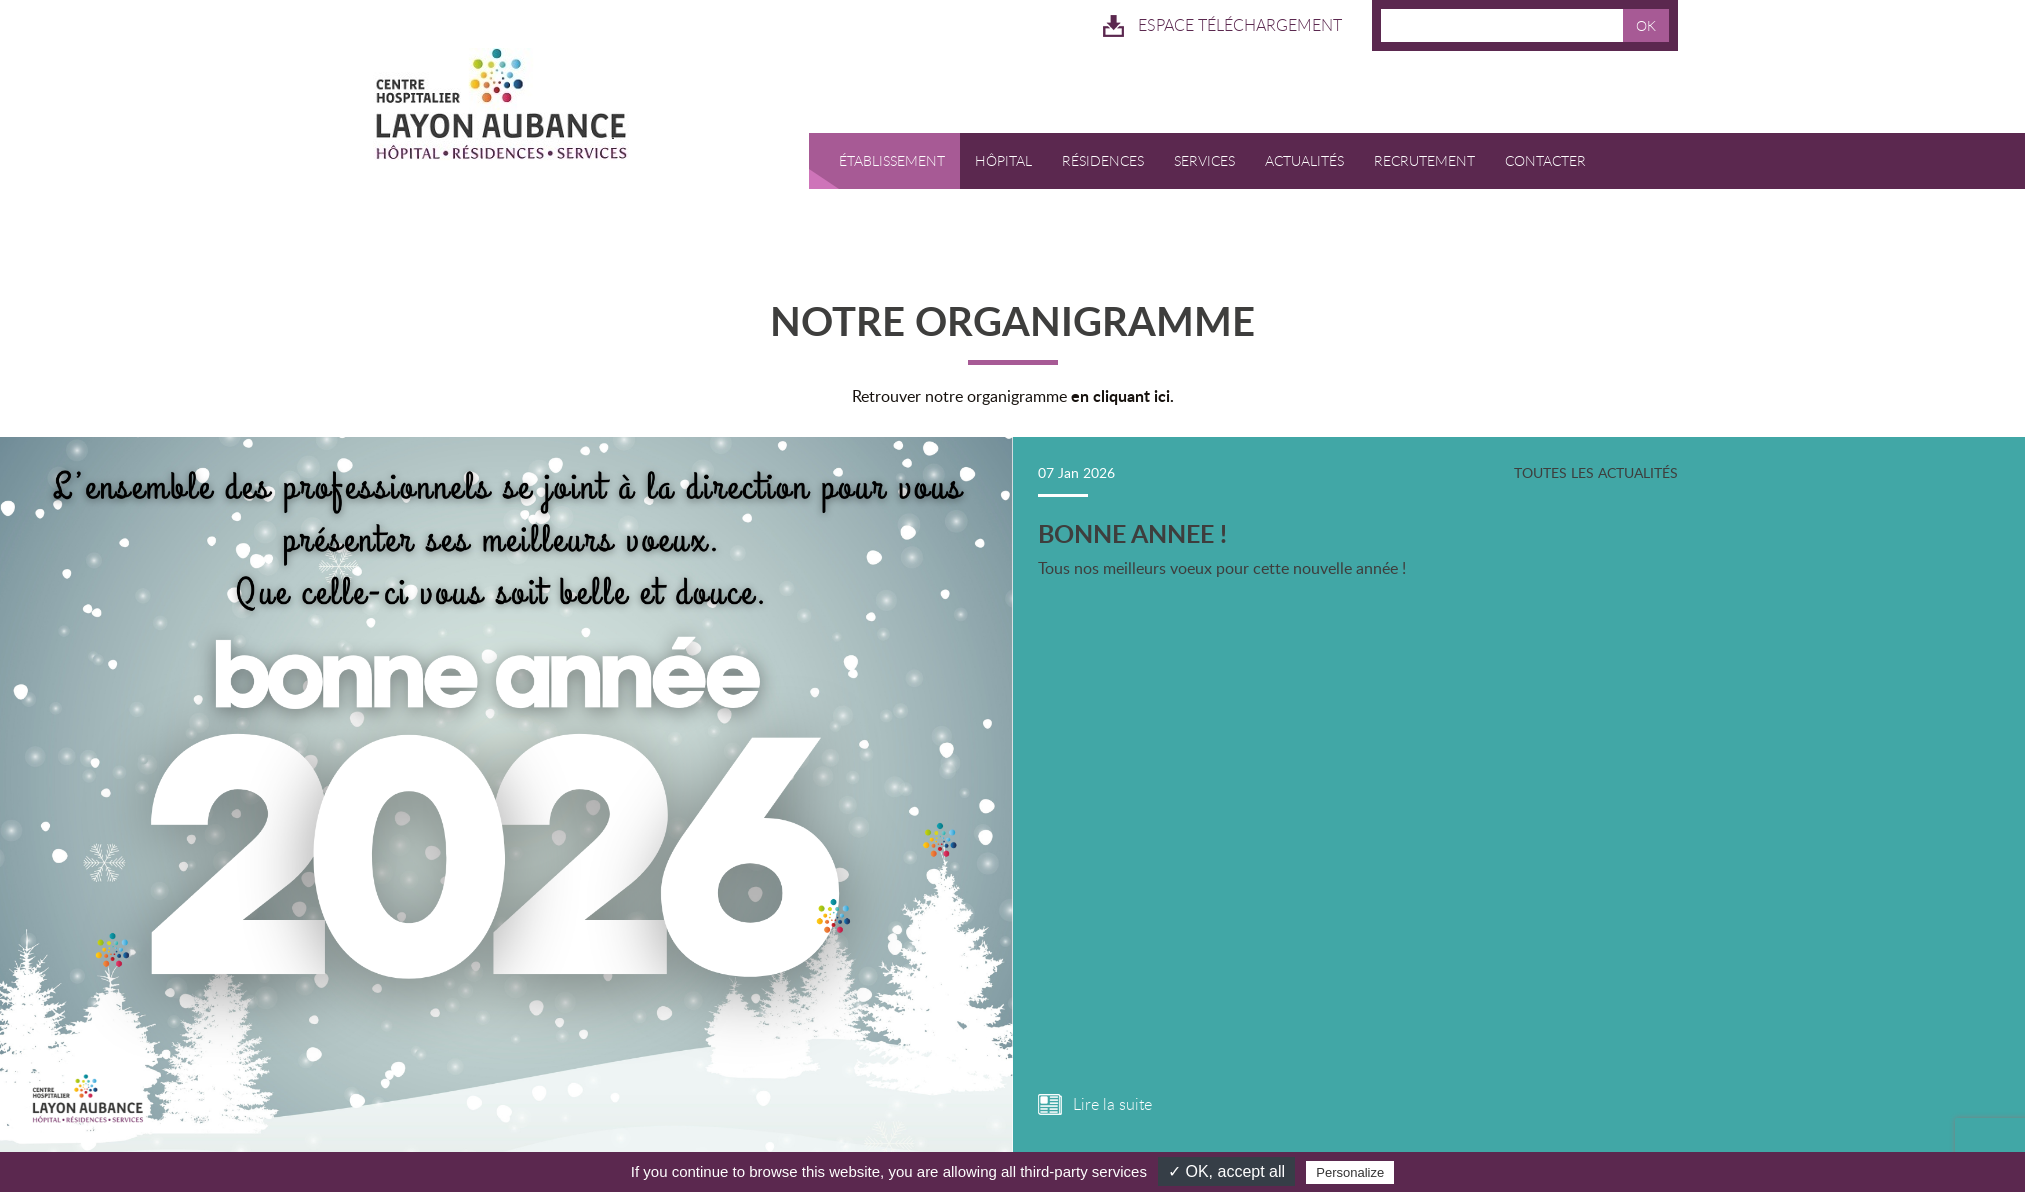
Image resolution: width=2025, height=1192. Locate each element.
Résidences (1106, 143)
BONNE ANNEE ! (1130, 516)
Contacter (1548, 143)
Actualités (1307, 143)
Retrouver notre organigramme (1013, 377)
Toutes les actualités (1590, 454)
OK (1646, 25)
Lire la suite (1112, 1089)
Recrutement (1427, 143)
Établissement (895, 143)
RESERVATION (872, 199)
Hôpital (1006, 143)
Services (1207, 143)
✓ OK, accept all (1226, 1171)
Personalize (1350, 1172)
